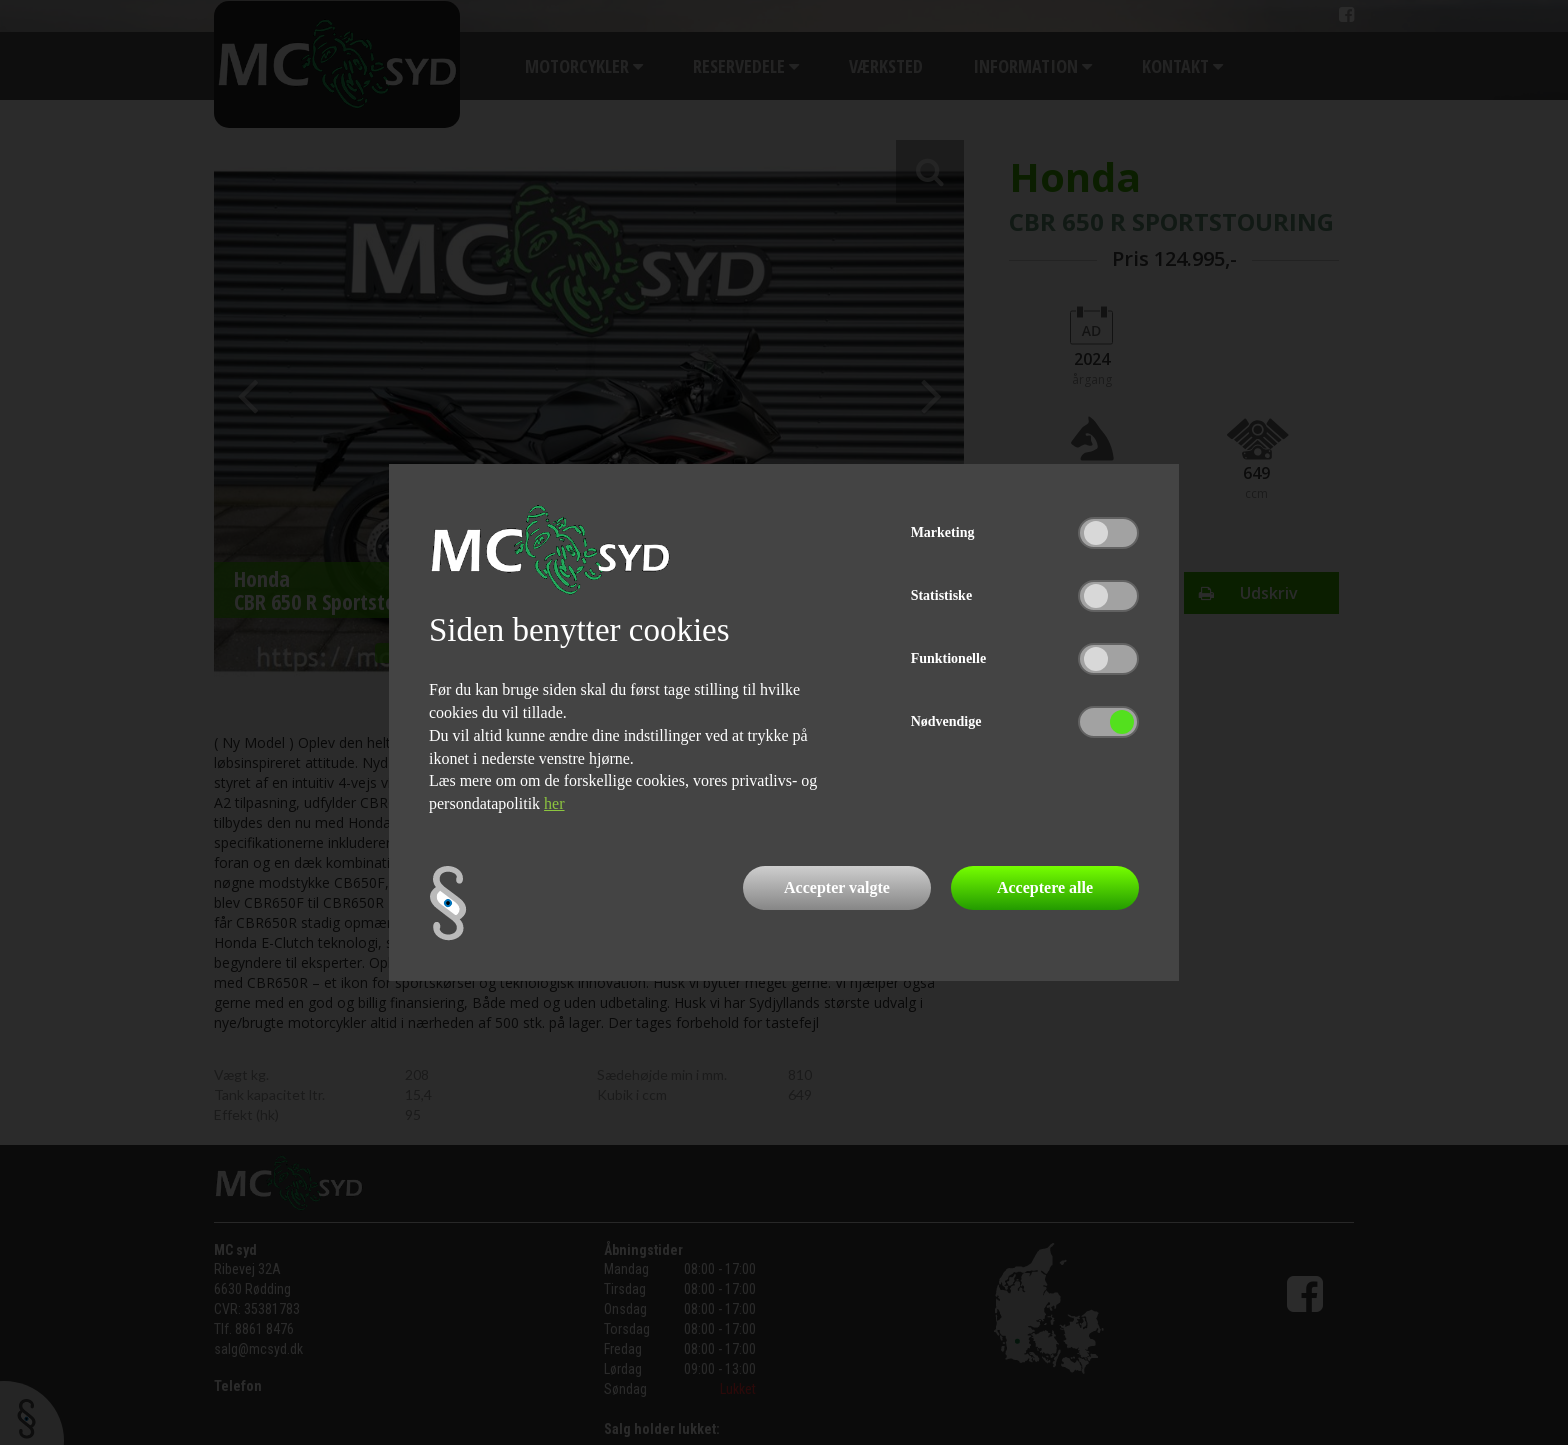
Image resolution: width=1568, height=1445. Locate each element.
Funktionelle (948, 658)
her (554, 803)
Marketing (943, 532)
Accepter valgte (837, 887)
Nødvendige (946, 721)
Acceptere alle (1045, 887)
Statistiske (941, 595)
